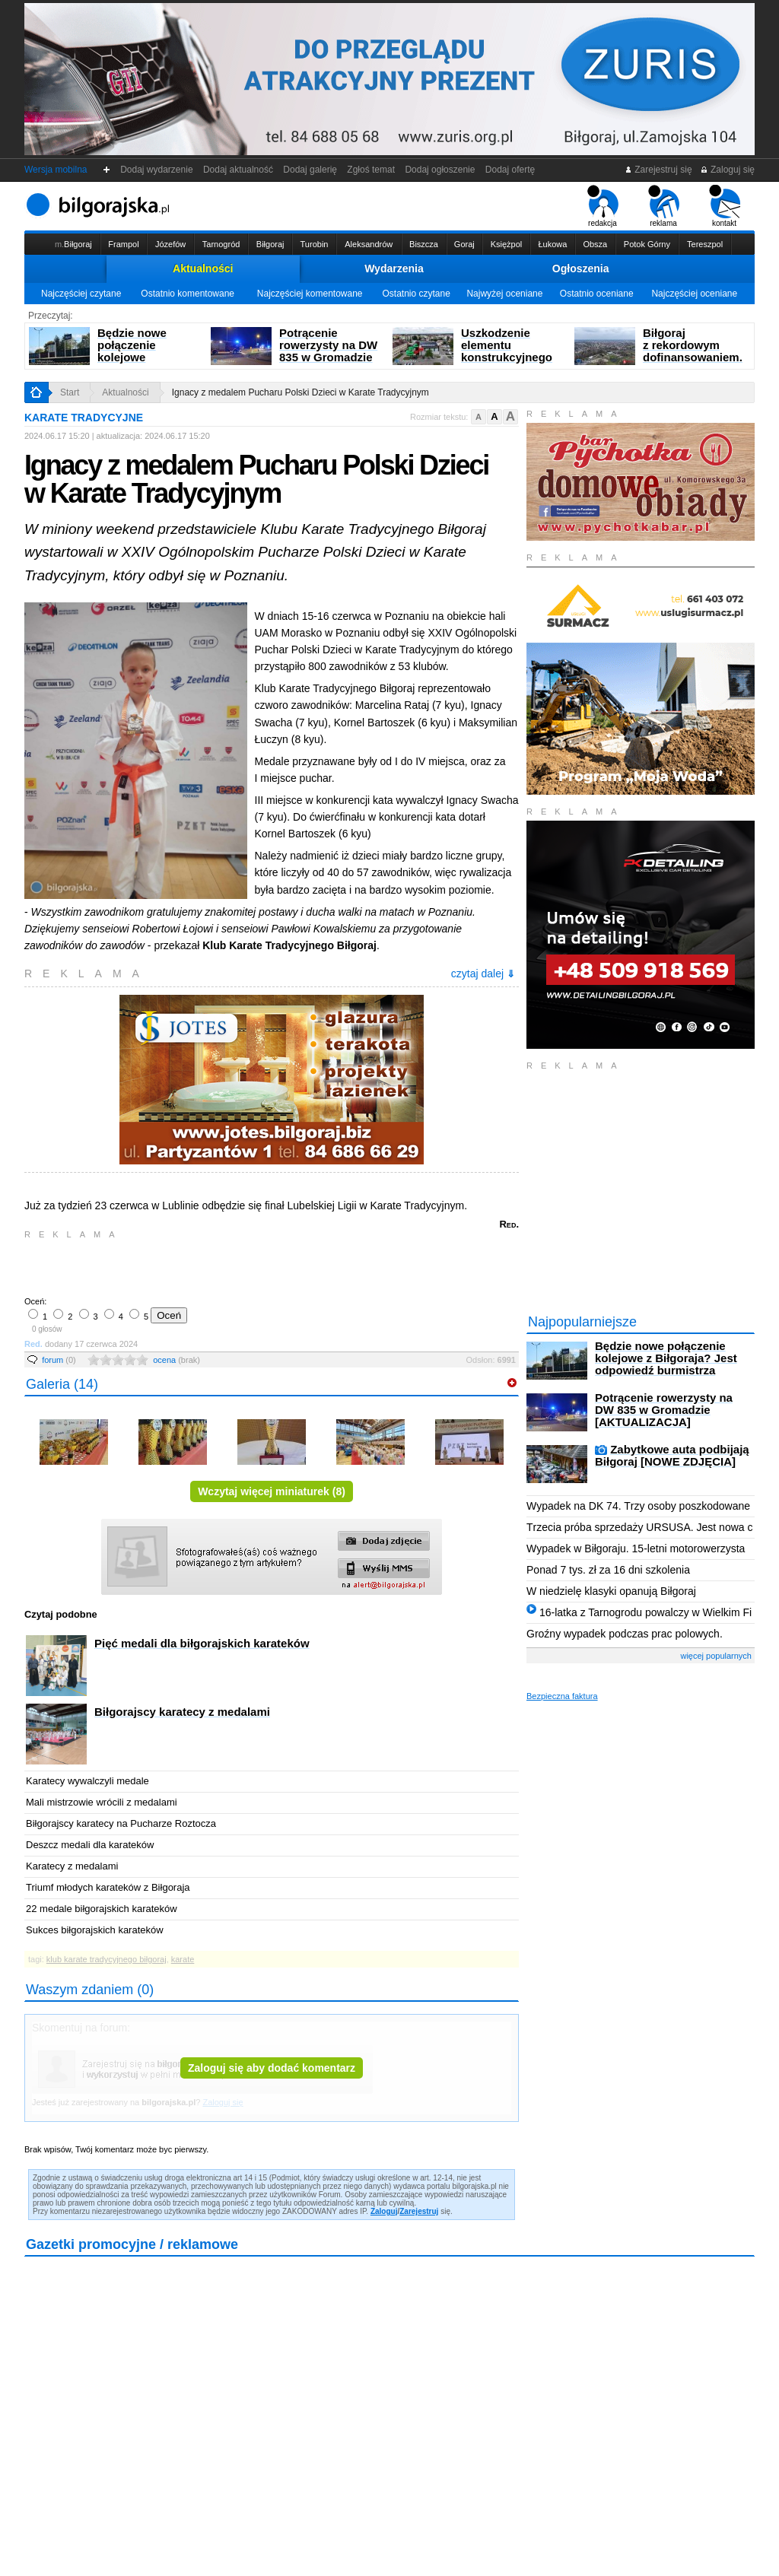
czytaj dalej (483, 973)
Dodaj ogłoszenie (440, 169)
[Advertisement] (203, 1266)
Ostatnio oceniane (597, 293)
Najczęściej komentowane (310, 293)
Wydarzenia (394, 268)
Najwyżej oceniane (504, 293)
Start (69, 392)
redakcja (602, 206)
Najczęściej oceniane (694, 293)
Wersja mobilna (55, 169)
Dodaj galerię (310, 169)
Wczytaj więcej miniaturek (271, 1491)
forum (59, 1359)
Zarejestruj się (658, 169)
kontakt (724, 206)
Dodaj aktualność (238, 169)
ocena (176, 1359)
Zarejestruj (418, 2211)
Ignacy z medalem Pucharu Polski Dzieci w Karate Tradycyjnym (300, 392)
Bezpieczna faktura (562, 1696)
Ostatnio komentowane (187, 293)
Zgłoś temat (371, 169)
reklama (663, 206)
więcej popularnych (716, 1655)
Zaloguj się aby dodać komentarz (271, 2068)
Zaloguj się (727, 169)
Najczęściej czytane (81, 293)
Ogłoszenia (580, 268)
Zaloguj (384, 2211)
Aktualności (203, 268)
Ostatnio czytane (416, 293)
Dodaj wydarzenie (157, 169)
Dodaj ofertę (510, 169)
